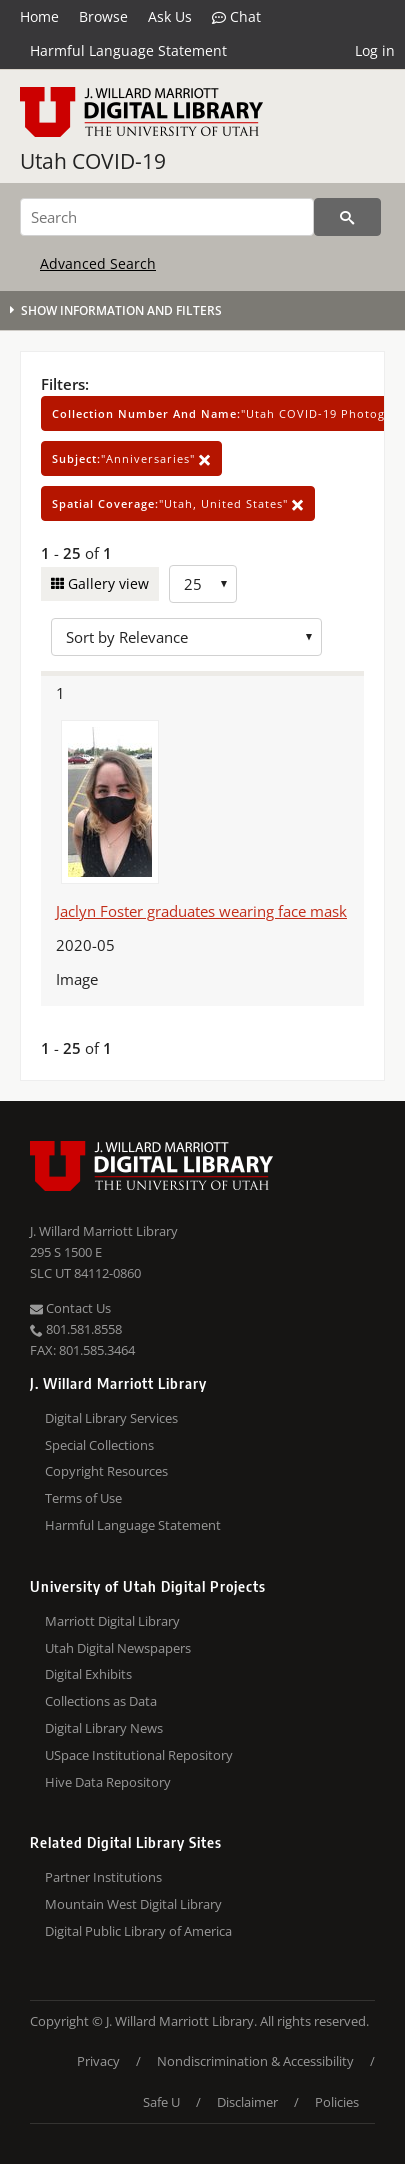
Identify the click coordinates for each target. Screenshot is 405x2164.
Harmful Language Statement (128, 50)
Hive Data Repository (108, 1782)
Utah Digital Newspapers (118, 1648)
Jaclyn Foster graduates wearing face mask (201, 911)
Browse (103, 16)
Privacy (98, 2061)
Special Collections (99, 1445)
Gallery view (106, 583)
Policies (337, 2102)
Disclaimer (247, 2102)
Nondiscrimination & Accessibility (255, 2061)
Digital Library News (104, 1728)
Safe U (161, 2102)
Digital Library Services (111, 1418)
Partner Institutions (103, 1877)
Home (39, 16)
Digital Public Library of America (138, 1931)
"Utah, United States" (178, 503)
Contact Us (70, 1308)
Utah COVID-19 (93, 161)
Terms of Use (83, 1498)
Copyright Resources (106, 1471)
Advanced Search (98, 263)
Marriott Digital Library (112, 1621)
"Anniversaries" (131, 458)
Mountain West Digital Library (133, 1904)
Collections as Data (101, 1701)
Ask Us (170, 16)
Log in (375, 50)
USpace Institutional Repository (139, 1755)
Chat (236, 17)
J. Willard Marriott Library (104, 1231)
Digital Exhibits (88, 1674)
